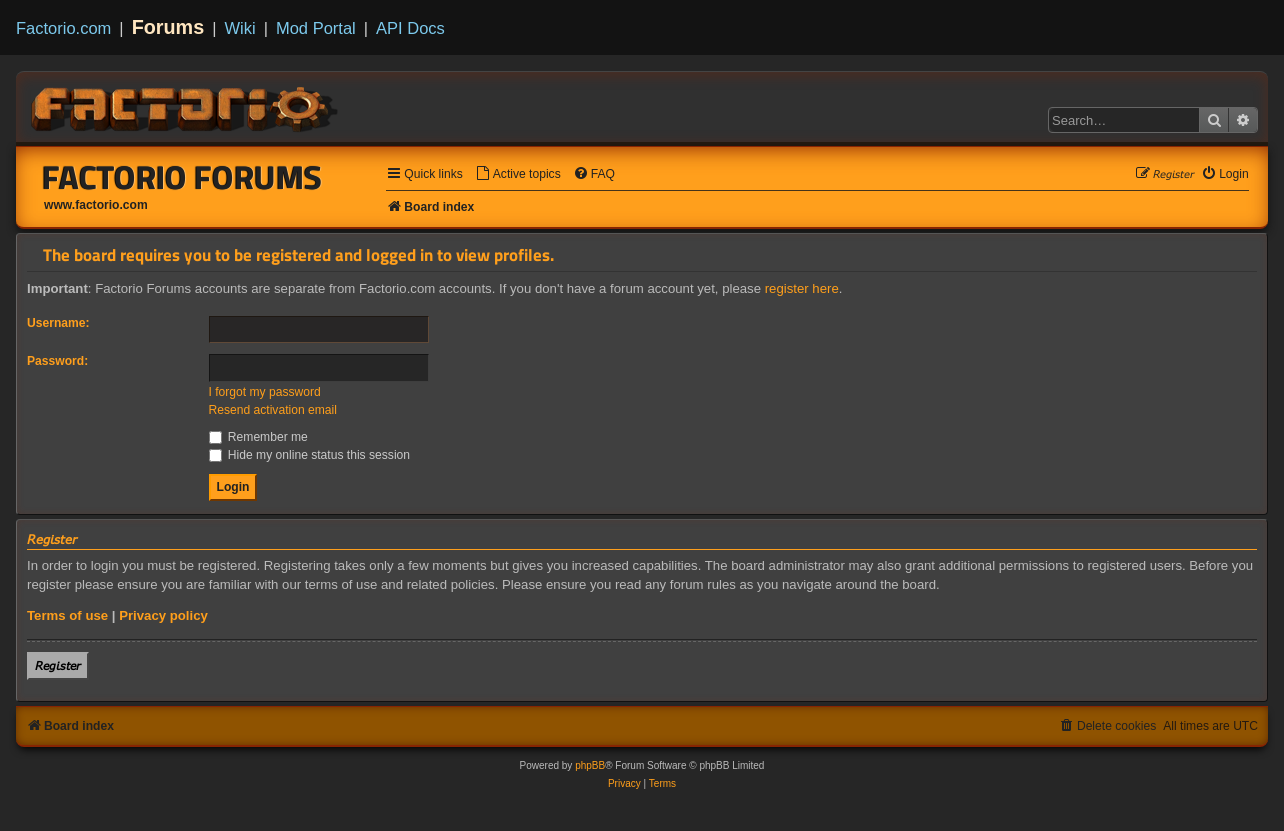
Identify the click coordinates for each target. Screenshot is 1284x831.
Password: (57, 361)
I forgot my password (265, 392)
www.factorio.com (96, 205)
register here (802, 288)
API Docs (410, 28)
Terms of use (67, 615)
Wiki (240, 28)
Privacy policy (163, 615)
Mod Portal (316, 28)
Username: (58, 323)
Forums (168, 27)
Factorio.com (63, 28)
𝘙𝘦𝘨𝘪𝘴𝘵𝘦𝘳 (58, 665)
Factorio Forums (182, 177)
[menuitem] (518, 174)
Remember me (258, 437)
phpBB (590, 765)
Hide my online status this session (310, 455)
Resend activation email (273, 410)
